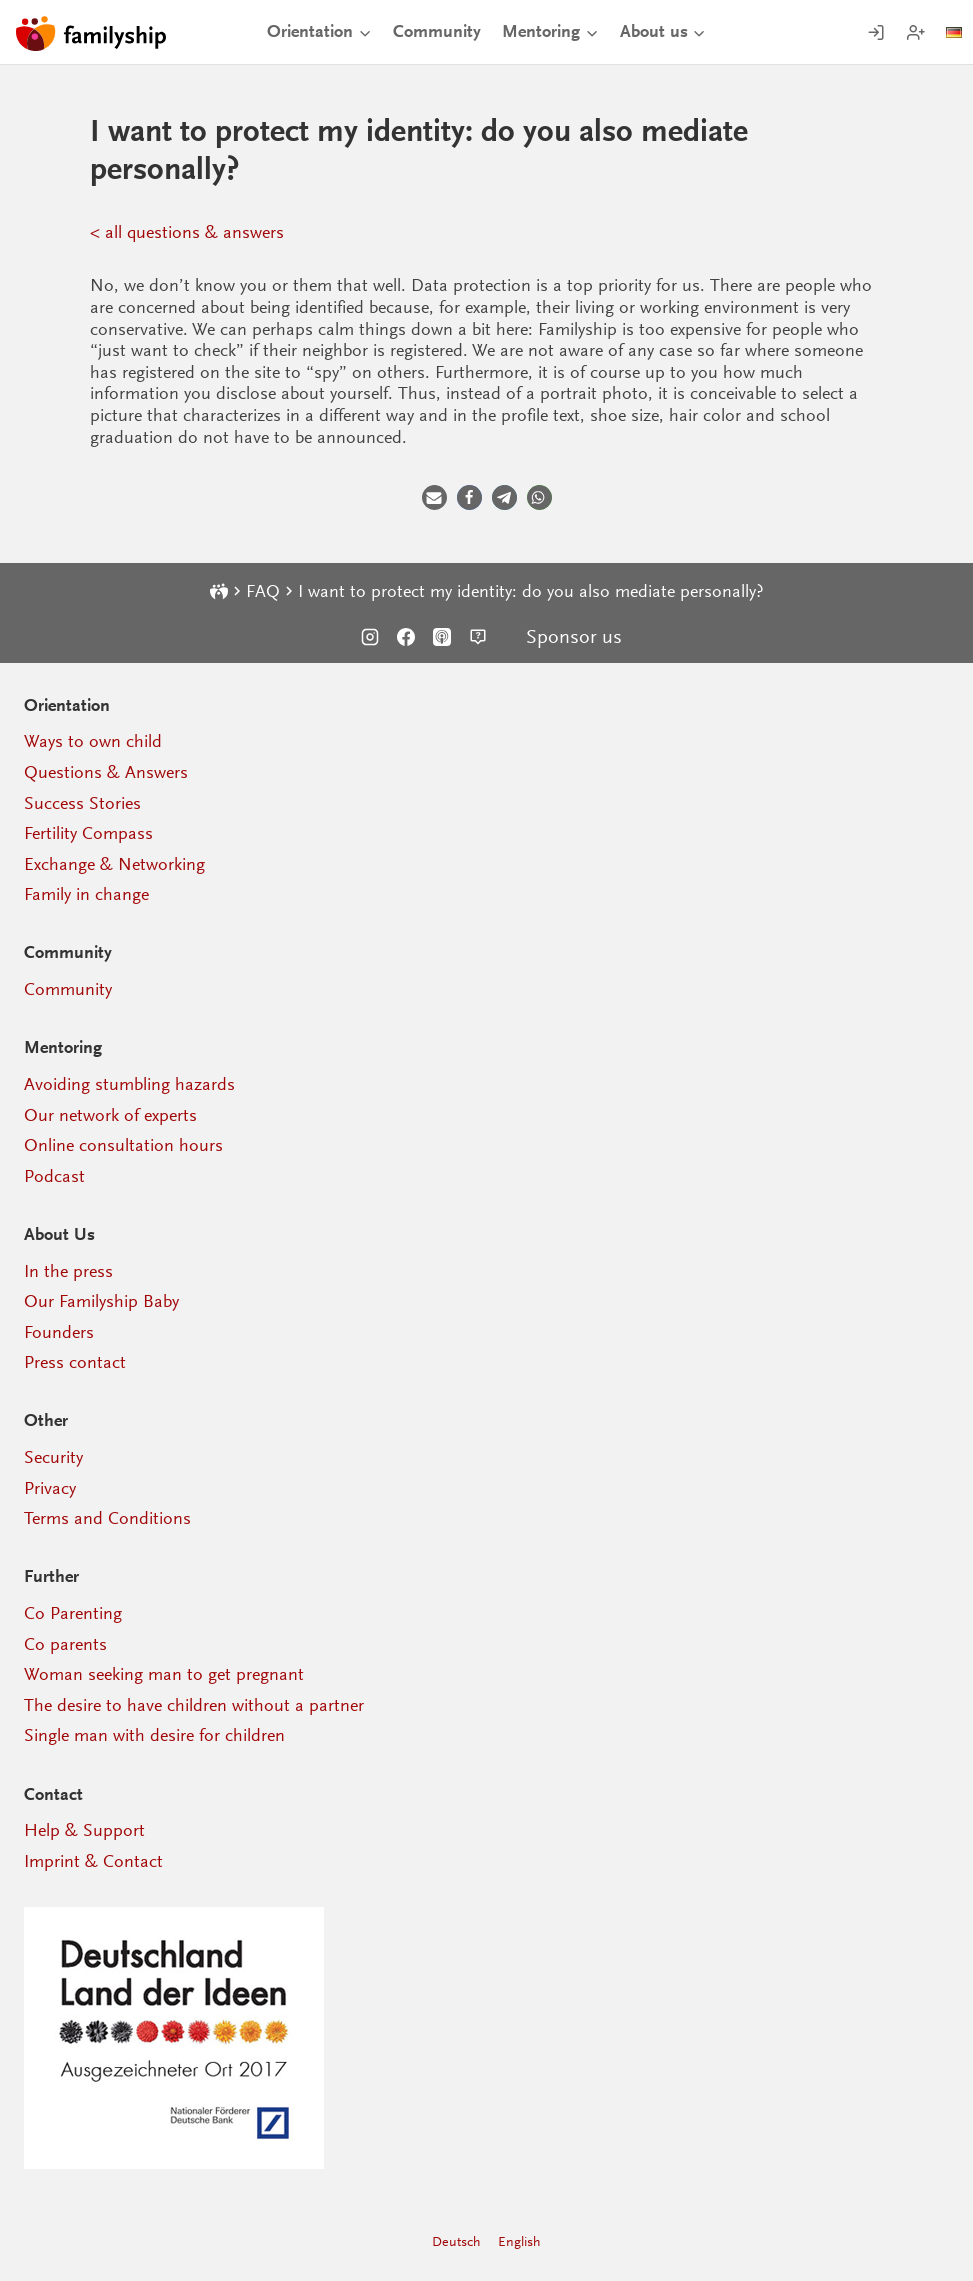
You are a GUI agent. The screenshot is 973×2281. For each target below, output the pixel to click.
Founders (59, 1332)
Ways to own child (93, 741)
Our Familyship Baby (101, 1301)
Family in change (86, 894)
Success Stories (82, 803)
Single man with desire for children (154, 1735)
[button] (434, 497)
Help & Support (84, 1830)
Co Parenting (73, 1613)
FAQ (263, 591)
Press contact (75, 1362)
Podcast (54, 1176)
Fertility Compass (88, 833)
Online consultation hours (123, 1145)
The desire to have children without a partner (194, 1705)
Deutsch (456, 2241)
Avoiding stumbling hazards (129, 1084)
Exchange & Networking (114, 864)
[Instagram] (370, 637)
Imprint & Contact (93, 1861)
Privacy (50, 1488)
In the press (68, 1271)
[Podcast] (442, 637)
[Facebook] (406, 637)
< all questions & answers (187, 232)
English (519, 2241)
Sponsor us (574, 637)
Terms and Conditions (107, 1518)
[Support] (478, 637)
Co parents (65, 1644)
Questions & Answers (106, 772)
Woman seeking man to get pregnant (164, 1674)
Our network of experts (110, 1115)
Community (437, 31)
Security (53, 1457)
